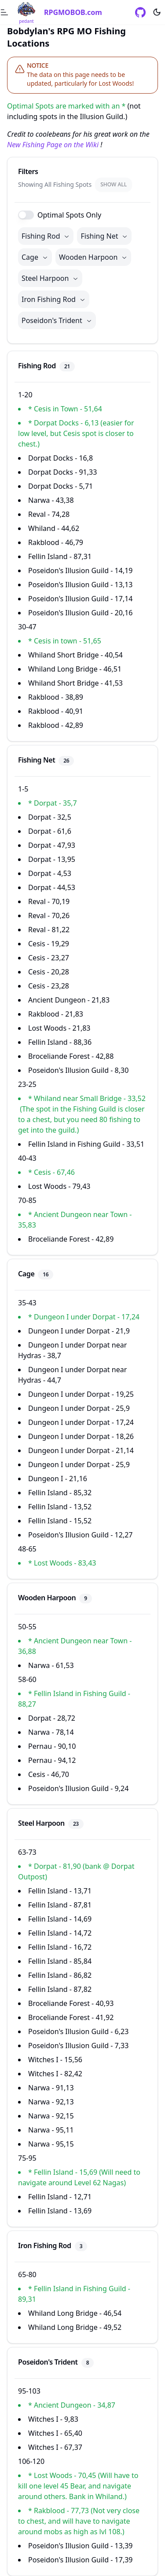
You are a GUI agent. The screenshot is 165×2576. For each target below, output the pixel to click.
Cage (35, 257)
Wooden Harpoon (93, 257)
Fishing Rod (46, 236)
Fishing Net (104, 236)
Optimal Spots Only (69, 215)
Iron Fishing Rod (54, 299)
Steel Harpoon (50, 278)
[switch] (26, 215)
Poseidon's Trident (57, 320)
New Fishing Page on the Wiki (53, 144)
